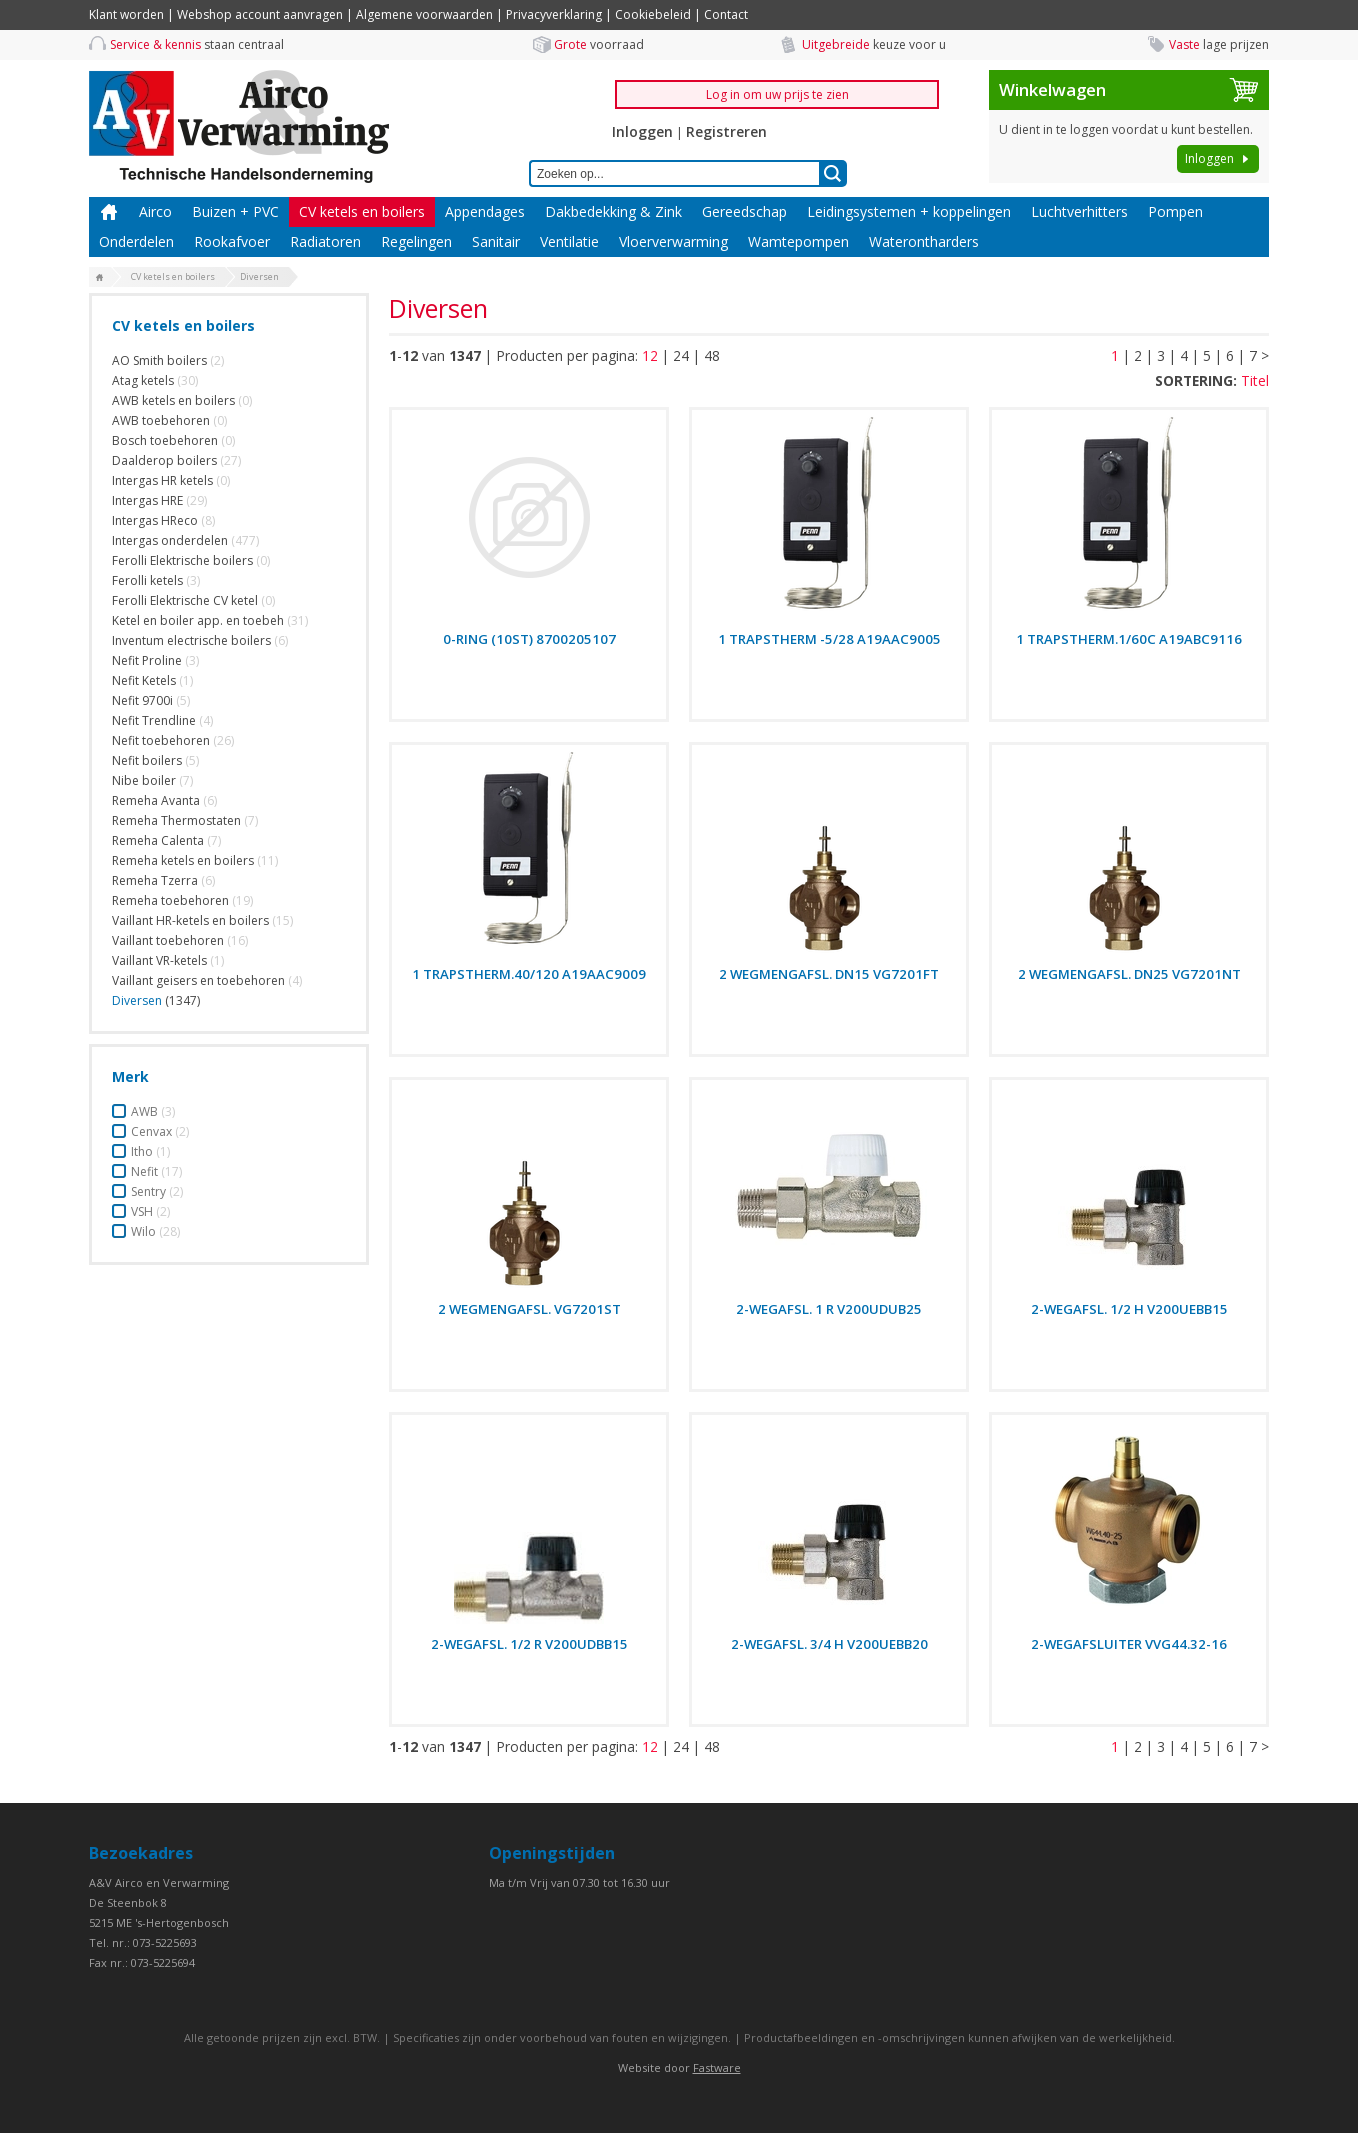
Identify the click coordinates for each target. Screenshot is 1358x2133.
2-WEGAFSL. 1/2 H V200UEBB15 (1129, 1309)
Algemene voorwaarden (424, 14)
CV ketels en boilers (362, 211)
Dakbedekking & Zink (613, 211)
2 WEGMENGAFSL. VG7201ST (529, 1309)
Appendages (485, 211)
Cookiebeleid (653, 14)
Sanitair (496, 241)
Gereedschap (744, 211)
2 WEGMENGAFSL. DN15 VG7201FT (829, 974)
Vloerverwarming (673, 241)
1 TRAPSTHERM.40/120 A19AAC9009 (529, 974)
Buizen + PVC (235, 211)
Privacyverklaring (554, 14)
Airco (155, 211)
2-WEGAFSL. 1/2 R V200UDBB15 (529, 1644)
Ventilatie (569, 241)
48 (712, 355)
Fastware (717, 2067)
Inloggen (642, 131)
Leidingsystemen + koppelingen (909, 211)
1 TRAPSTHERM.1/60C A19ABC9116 (1129, 639)
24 (681, 355)
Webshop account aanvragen (260, 14)
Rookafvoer (232, 241)
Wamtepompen (798, 241)
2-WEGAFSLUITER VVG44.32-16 (1129, 1644)
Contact (726, 14)
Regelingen (416, 241)
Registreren (726, 131)
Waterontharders (924, 241)
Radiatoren (325, 241)
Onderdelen (136, 241)
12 (650, 355)
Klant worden (126, 14)
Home (109, 212)
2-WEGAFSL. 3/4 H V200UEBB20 (829, 1644)
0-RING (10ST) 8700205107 (529, 639)
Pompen (1175, 211)
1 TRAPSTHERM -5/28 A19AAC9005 (829, 639)
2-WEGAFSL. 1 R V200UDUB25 (829, 1309)
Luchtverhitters (1079, 211)
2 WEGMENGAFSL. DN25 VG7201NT (1129, 974)
